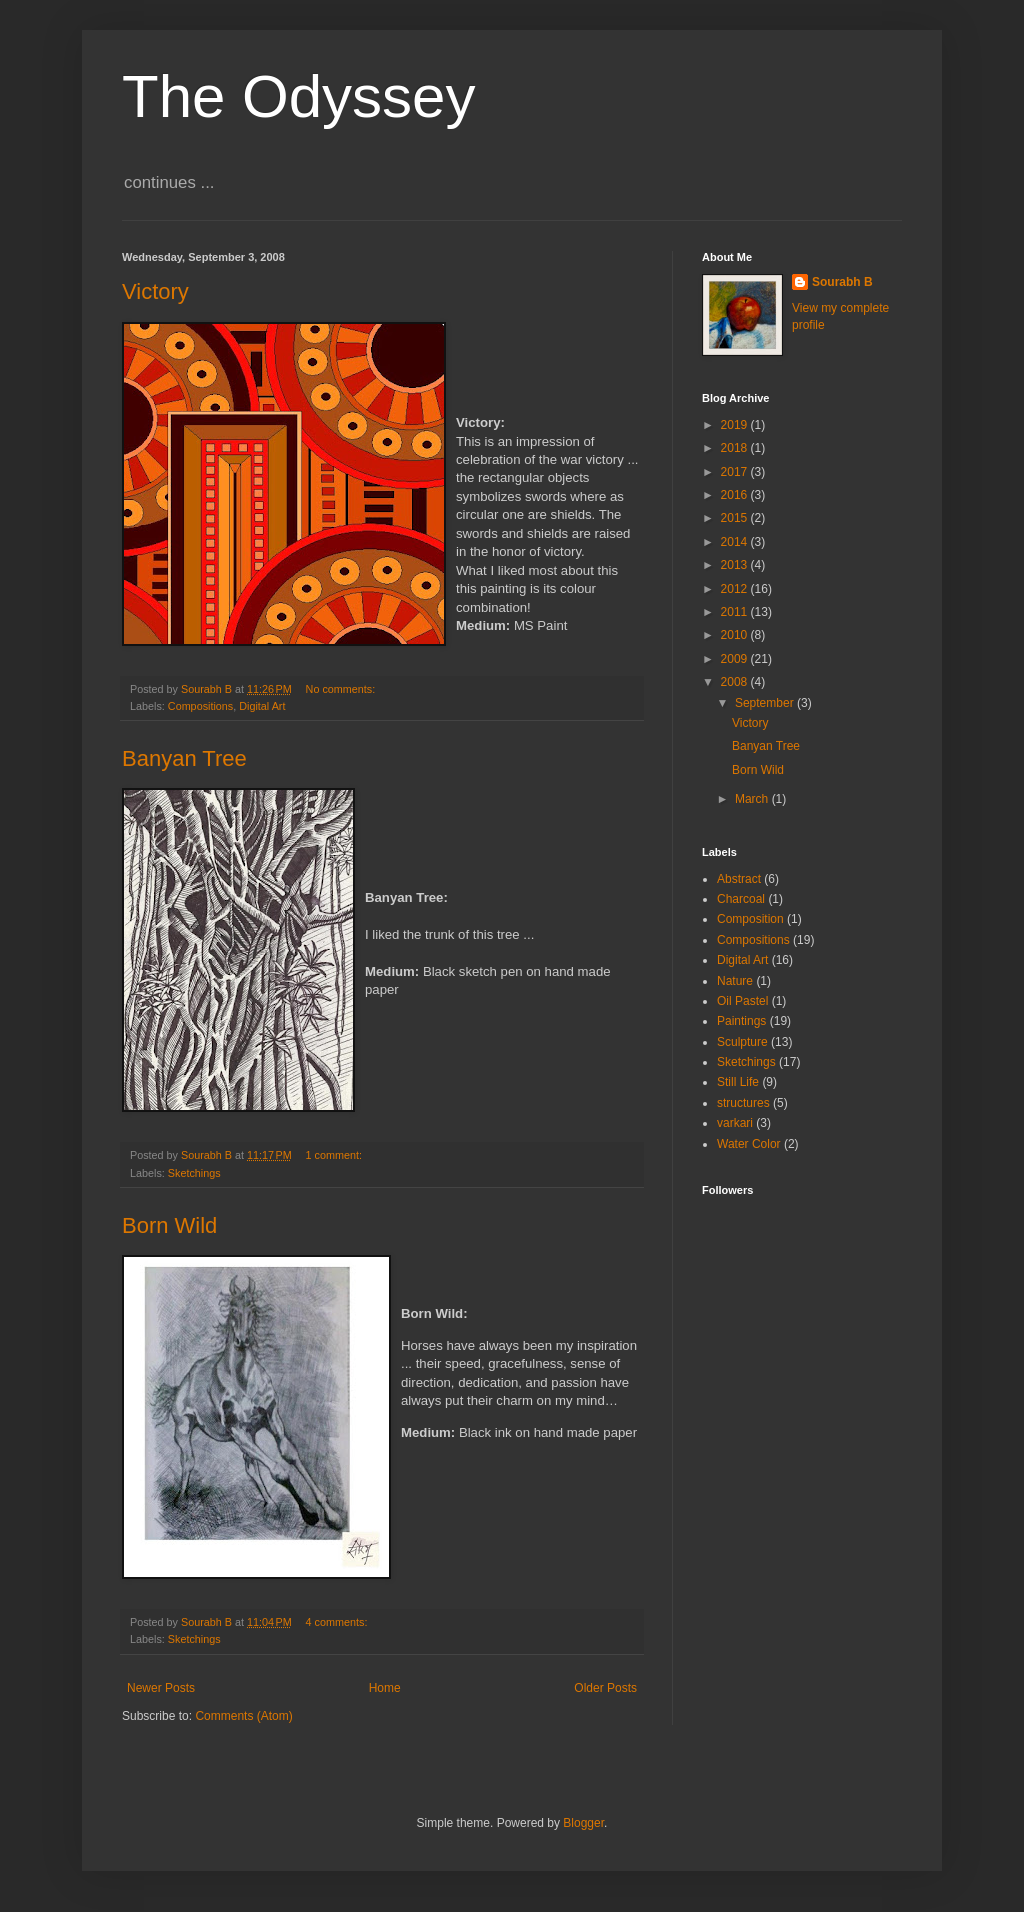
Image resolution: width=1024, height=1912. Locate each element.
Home (385, 1688)
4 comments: (338, 1622)
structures (743, 1103)
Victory (155, 291)
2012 (736, 589)
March (753, 799)
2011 (736, 612)
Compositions (200, 706)
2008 (736, 682)
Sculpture (742, 1042)
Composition (750, 919)
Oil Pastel (742, 1001)
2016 (736, 495)
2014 (736, 542)
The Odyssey (298, 96)
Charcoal (741, 899)
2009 (736, 659)
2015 (736, 518)
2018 (736, 448)
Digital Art (262, 706)
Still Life (738, 1082)
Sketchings (194, 1173)
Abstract (739, 879)
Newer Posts (161, 1688)
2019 (736, 425)
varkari (735, 1123)
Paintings (741, 1021)
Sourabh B (842, 282)
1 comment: (335, 1155)
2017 (736, 472)
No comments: (342, 689)
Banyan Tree (184, 758)
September (766, 703)
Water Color (749, 1144)
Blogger (583, 1823)
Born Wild (169, 1225)
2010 (736, 635)
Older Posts (605, 1688)
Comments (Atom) (243, 1716)
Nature (735, 981)
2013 (736, 565)
